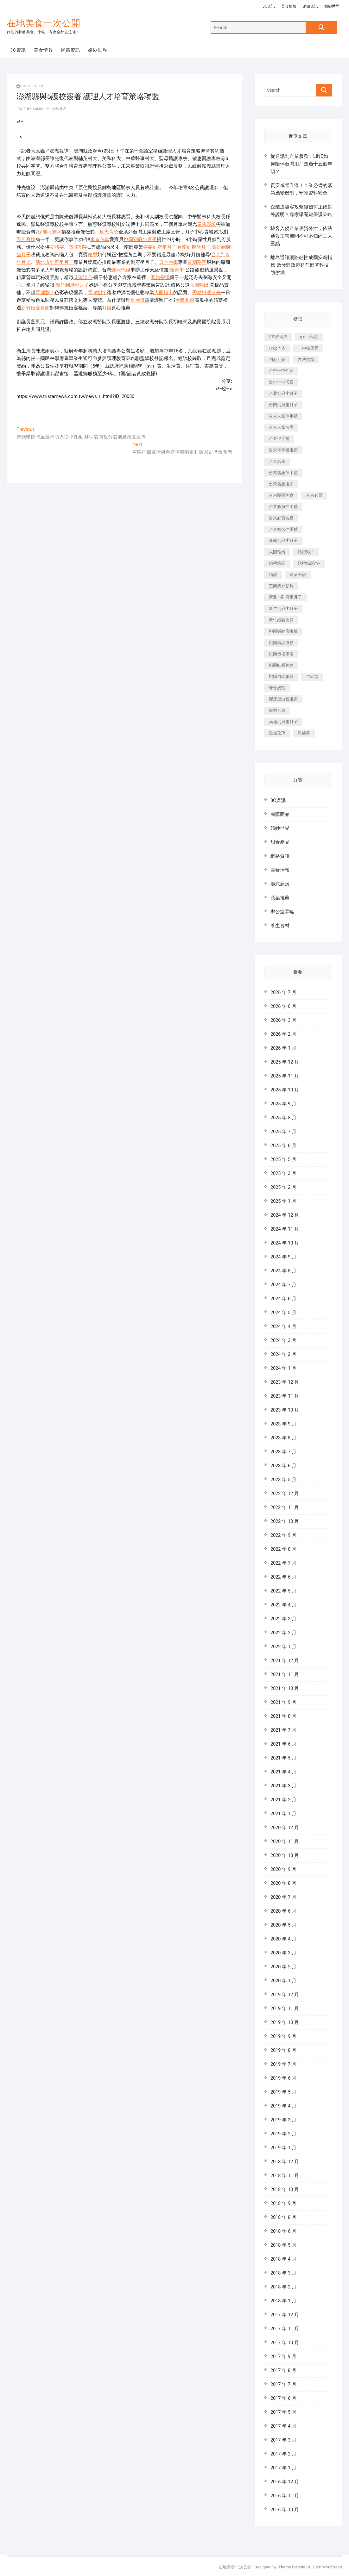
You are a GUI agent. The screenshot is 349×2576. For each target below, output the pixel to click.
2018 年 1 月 (283, 2301)
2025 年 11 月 (284, 1076)
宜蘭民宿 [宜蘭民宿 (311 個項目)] (297, 574)
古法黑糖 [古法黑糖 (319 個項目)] (306, 359)
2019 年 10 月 (284, 2022)
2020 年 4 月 (283, 1939)
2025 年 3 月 (283, 1173)
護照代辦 (120, 270)
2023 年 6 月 (283, 1465)
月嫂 (106, 308)
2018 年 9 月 (283, 2203)
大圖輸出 (199, 285)
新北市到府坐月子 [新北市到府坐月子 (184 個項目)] (285, 597)
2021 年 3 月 (283, 1786)
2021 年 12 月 (284, 1660)
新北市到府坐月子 (54, 262)
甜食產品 (279, 842)
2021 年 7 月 (283, 1730)
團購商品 (279, 814)
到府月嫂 (25, 239)
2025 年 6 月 (283, 1145)
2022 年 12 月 (284, 1493)
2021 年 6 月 (283, 1744)
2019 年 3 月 (283, 2120)
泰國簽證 (206, 224)
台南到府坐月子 (194, 247)
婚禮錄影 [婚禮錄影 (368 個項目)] (277, 563)
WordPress (332, 2567)
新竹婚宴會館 (35, 308)
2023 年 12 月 (284, 1382)
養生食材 (279, 925)
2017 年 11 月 (284, 2328)
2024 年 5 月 (283, 1312)
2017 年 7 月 (283, 2384)
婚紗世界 (331, 6)
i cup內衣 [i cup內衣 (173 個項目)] (277, 348)
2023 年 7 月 (283, 1452)
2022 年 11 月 (284, 1507)
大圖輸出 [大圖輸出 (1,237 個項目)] (277, 551)
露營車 (177, 270)
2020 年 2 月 (283, 1967)
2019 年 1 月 (283, 2148)
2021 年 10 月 (284, 1688)
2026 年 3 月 (283, 1020)
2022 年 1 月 (283, 1646)
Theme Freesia (291, 2567)
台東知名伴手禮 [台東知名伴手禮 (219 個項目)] (283, 529)
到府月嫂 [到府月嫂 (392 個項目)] (277, 359)
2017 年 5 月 (283, 2412)
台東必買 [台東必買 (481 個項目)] (314, 495)
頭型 (92, 255)
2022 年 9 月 (283, 1535)
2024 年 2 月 (283, 1354)
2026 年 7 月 (283, 992)
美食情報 (288, 6)
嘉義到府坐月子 (159, 247)
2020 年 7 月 (283, 1897)
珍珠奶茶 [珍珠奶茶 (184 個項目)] (277, 688)
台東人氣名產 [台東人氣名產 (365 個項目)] (281, 427)
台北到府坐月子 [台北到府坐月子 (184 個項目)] (283, 393)
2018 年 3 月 (283, 2273)
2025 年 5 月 (283, 1159)
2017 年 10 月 (284, 2342)
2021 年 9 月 (283, 1702)
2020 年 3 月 (283, 1953)
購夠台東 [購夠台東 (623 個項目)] (277, 710)
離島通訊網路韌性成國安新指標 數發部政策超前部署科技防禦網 (301, 265)
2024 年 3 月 (283, 1340)
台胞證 (137, 300)
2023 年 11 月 (284, 1396)
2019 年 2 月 (283, 2134)
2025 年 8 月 (283, 1117)
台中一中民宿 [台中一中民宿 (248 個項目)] (281, 382)
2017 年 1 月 (283, 2468)
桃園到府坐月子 (140, 239)
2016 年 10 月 (284, 2509)
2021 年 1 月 (283, 1813)
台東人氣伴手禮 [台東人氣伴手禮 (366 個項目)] (283, 416)
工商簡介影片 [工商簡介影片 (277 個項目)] (281, 586)
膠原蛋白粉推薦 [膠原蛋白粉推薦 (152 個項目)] (283, 699)
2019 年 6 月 (283, 2078)
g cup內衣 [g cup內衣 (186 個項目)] (309, 336)
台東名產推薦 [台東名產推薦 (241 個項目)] (281, 483)
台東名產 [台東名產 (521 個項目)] (277, 461)
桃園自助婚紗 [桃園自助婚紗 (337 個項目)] (281, 676)
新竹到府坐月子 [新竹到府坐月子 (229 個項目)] (283, 608)
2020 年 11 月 (284, 1841)
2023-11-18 (30, 86)
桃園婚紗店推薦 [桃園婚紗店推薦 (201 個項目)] (283, 631)
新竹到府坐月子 (72, 285)
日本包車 (168, 262)
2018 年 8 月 (283, 2217)
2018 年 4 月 (283, 2259)
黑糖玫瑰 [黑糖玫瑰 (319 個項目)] (277, 733)
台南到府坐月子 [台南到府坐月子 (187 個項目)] (283, 404)
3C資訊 (269, 6)
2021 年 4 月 (283, 1772)
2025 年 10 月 (284, 1090)
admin (37, 109)
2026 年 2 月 (283, 1034)
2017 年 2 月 (283, 2454)
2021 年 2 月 (283, 1800)
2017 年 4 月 (283, 2426)
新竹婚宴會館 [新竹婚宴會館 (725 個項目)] (281, 620)
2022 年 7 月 (283, 1563)
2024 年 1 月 (283, 1368)
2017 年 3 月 (283, 2440)
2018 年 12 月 (284, 2161)
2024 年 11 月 (284, 1229)
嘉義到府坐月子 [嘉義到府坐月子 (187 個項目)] (283, 540)
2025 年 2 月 (283, 1187)
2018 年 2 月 (283, 2287)
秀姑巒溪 (160, 277)
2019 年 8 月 (283, 2050)
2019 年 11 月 (284, 2008)
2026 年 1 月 (283, 1048)
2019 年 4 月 (283, 2106)
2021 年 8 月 (283, 1716)
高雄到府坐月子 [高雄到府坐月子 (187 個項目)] (283, 721)
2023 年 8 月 (283, 1438)
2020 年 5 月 (283, 1925)
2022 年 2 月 (283, 1633)
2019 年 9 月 (283, 2036)
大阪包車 (184, 300)
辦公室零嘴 (282, 912)
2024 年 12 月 (284, 1215)
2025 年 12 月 (284, 1062)
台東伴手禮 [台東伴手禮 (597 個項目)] (279, 438)
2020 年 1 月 (283, 1980)
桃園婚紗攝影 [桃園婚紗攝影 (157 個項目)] (281, 642)
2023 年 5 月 (283, 1479)
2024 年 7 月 (283, 1285)
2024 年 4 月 (283, 1326)
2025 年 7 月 (283, 1131)
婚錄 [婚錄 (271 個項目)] (273, 574)
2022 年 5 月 (283, 1591)
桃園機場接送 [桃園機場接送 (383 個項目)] (281, 653)
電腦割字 (78, 247)
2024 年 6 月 (283, 1298)
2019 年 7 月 (283, 2064)
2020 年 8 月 (283, 1883)
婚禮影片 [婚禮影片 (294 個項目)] (306, 551)
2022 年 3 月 (283, 1619)
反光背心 (108, 232)
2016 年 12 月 (284, 2482)
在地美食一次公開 (43, 23)
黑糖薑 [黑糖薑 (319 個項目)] (304, 733)
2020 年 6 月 (283, 1911)
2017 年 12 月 (284, 2315)
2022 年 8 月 (283, 1549)
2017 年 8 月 (283, 2370)
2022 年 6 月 (283, 1577)
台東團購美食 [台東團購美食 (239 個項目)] (281, 495)
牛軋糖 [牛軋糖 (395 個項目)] (312, 676)
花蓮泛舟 (82, 277)
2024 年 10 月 (284, 1243)
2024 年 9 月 (283, 1257)
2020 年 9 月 (283, 1869)
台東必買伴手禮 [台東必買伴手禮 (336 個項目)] (283, 506)
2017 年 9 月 (283, 2356)
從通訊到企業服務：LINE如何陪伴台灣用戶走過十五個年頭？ (301, 163)
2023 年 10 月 (284, 1410)
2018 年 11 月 (284, 2175)
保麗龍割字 (49, 232)
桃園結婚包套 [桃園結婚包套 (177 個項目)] (281, 665)
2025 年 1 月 (283, 1201)
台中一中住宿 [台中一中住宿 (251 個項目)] (281, 370)
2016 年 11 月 (284, 2495)
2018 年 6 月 (283, 2231)
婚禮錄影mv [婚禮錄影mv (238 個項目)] (309, 563)
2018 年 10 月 (284, 2189)
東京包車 (99, 239)
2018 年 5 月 (283, 2245)
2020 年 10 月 (284, 1855)
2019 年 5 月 (283, 2092)
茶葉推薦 (279, 898)
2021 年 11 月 (284, 1674)
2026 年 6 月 (283, 1006)
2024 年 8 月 (283, 1271)
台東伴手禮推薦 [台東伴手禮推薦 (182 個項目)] (283, 450)
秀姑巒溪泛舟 (206, 292)
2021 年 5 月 (283, 1758)
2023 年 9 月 (283, 1424)
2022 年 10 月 (284, 1521)
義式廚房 (279, 884)
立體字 (57, 247)
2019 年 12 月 (284, 1994)
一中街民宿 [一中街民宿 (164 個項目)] (308, 348)
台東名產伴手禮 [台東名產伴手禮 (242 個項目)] (283, 472)
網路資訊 (310, 6)
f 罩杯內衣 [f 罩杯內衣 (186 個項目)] (278, 336)
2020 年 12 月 (284, 1827)
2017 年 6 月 (283, 2398)
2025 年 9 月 (283, 1104)
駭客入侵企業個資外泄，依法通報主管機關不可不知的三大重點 (301, 236)
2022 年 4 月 (283, 1605)
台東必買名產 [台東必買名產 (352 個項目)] (281, 518)
